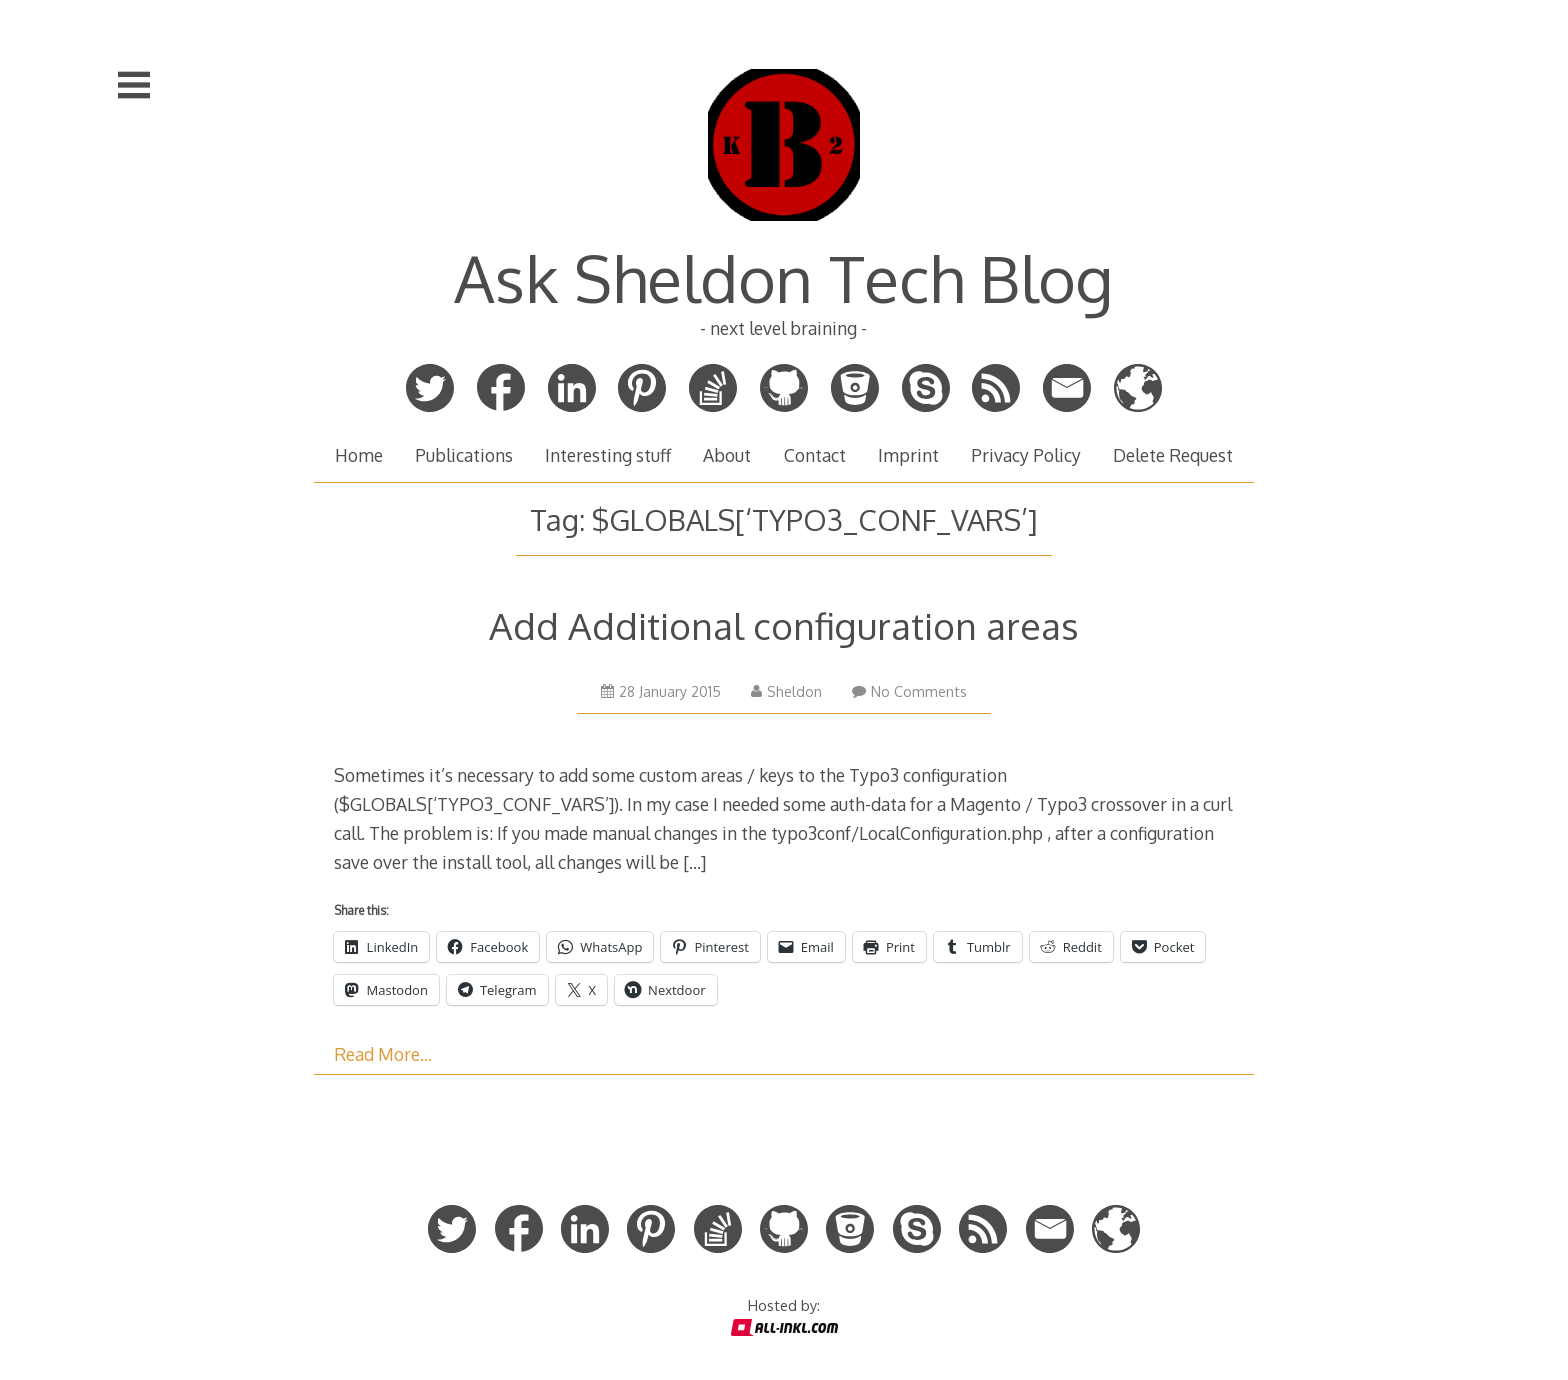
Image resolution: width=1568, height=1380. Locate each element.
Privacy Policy (1026, 455)
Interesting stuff (608, 455)
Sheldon (786, 691)
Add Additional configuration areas (784, 625)
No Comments (909, 691)
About (727, 455)
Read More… (383, 1054)
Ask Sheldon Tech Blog (783, 277)
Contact (815, 455)
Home (359, 455)
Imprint (908, 455)
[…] (694, 862)
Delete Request (1173, 455)
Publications (464, 455)
